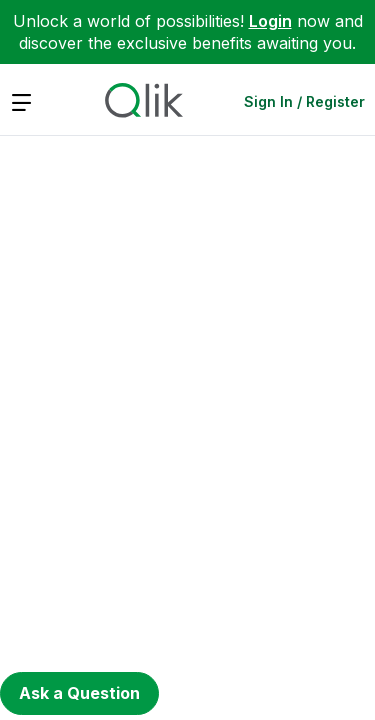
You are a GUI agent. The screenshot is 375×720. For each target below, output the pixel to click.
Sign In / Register (304, 101)
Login (270, 21)
